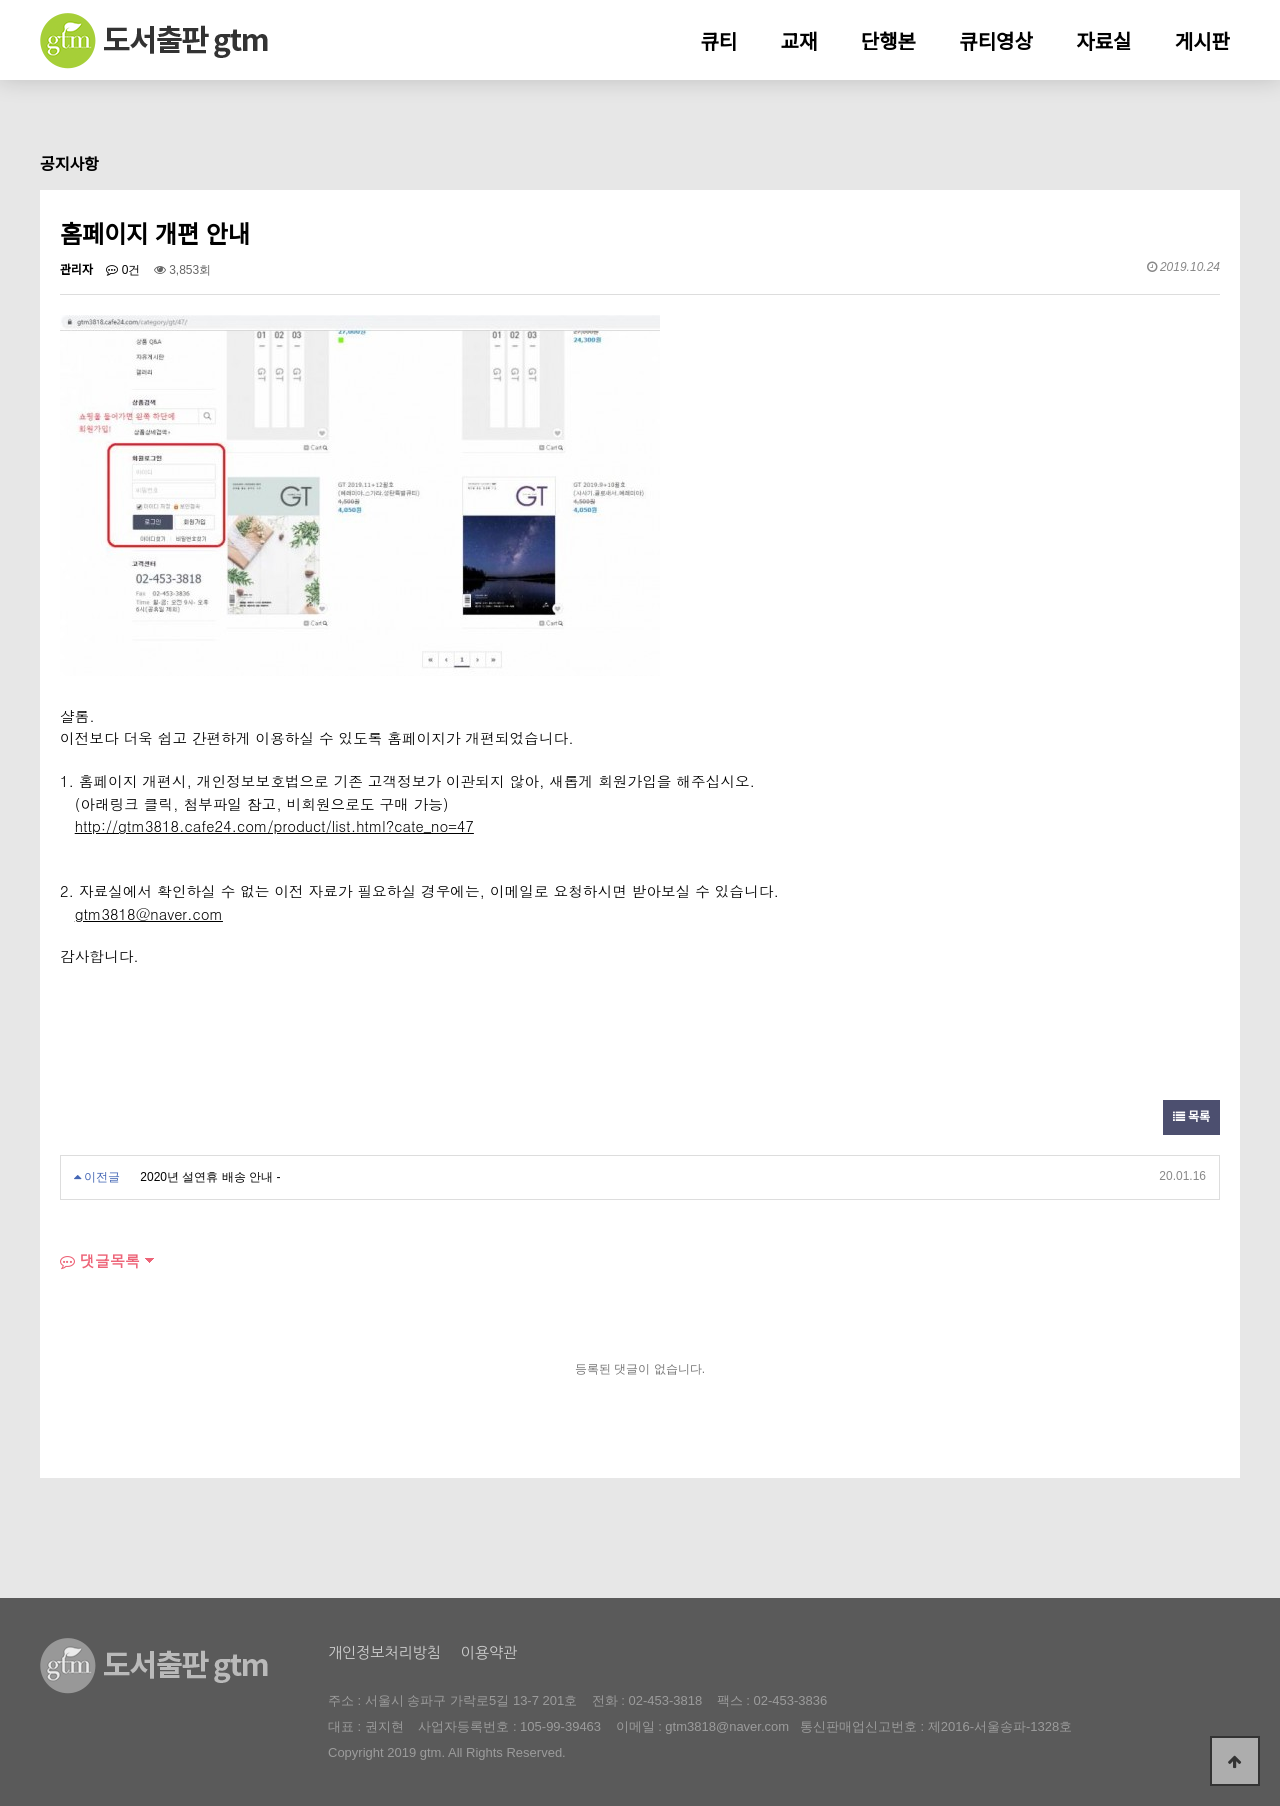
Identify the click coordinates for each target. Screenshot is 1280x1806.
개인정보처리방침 (384, 1652)
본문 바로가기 (0, 0)
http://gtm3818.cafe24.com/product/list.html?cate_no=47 (274, 825)
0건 (123, 270)
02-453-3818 (666, 1700)
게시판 (1202, 42)
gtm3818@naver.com (727, 1726)
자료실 (1103, 42)
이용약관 (489, 1652)
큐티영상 (996, 42)
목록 (1191, 1117)
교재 (799, 42)
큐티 (718, 42)
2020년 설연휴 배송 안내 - (210, 1177)
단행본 (888, 42)
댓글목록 (100, 1260)
